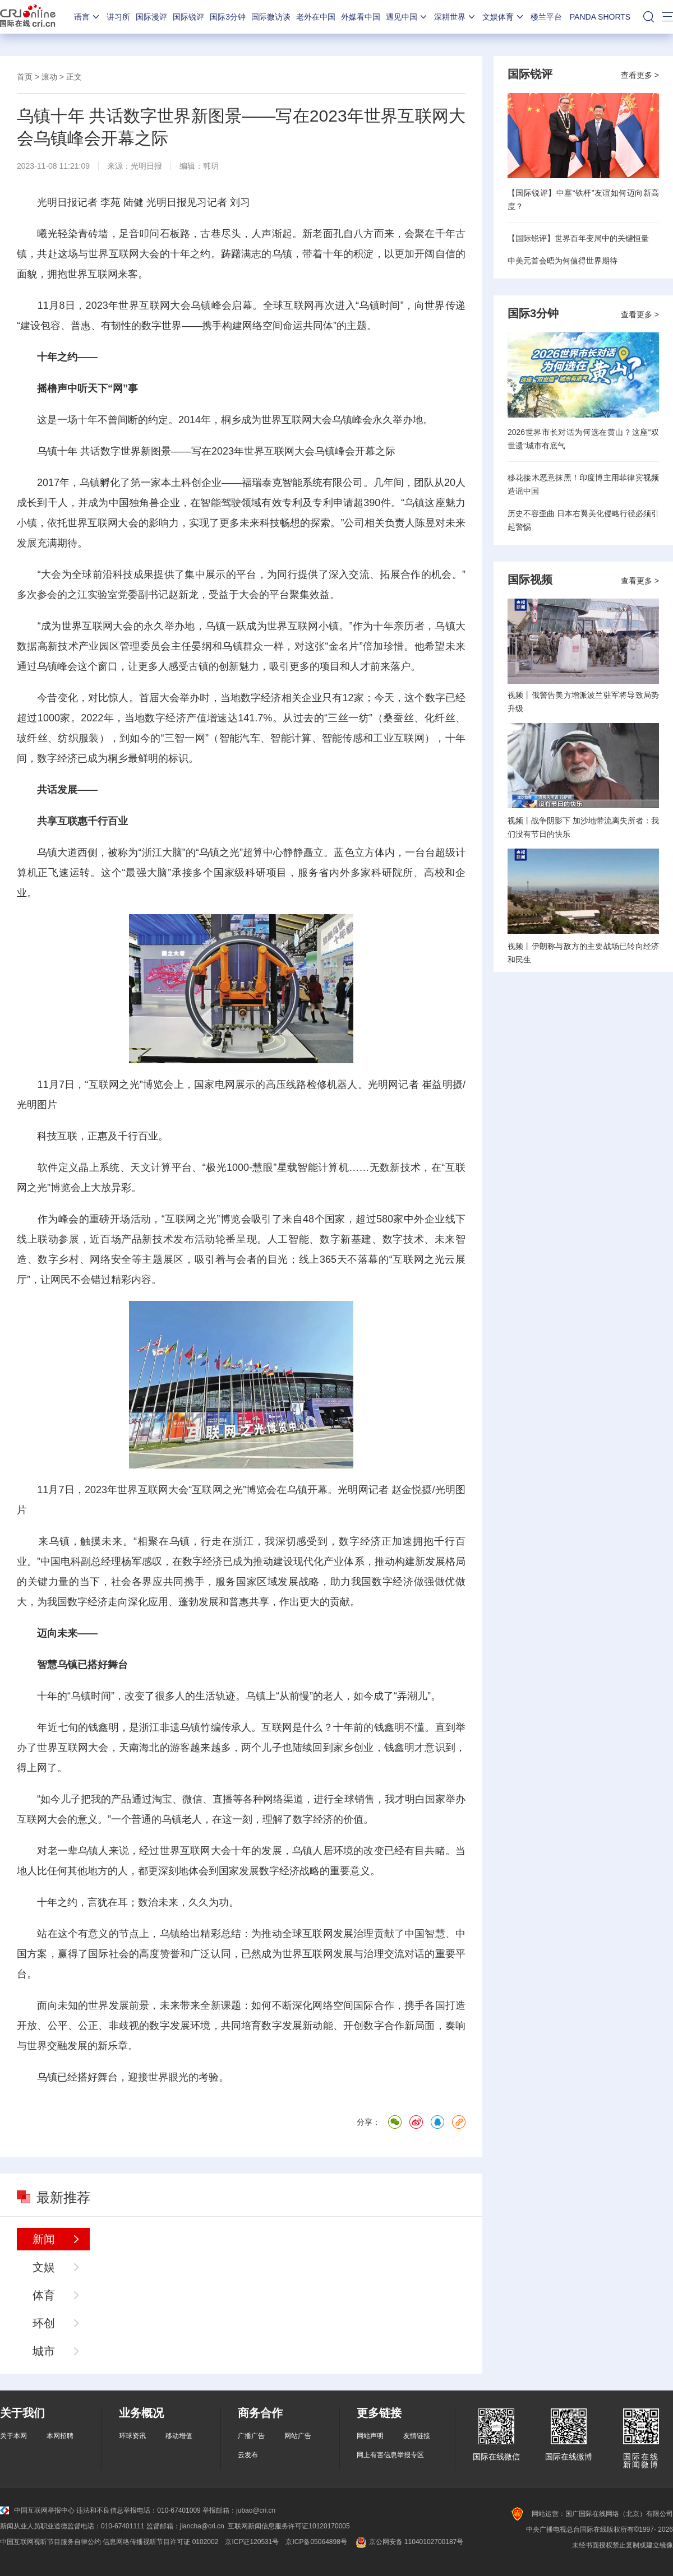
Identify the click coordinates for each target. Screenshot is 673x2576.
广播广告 (251, 2436)
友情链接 (416, 2436)
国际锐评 (188, 16)
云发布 (248, 2455)
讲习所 (118, 16)
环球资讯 (132, 2436)
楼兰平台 (546, 16)
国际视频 (530, 579)
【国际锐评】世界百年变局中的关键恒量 (578, 238)
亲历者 (409, 626)
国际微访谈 (271, 16)
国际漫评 (151, 16)
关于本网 (13, 2436)
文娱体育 (503, 16)
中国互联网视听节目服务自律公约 (50, 2542)
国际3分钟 (228, 16)
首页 (25, 76)
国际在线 (28, 17)
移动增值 (178, 2436)
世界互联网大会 (123, 254)
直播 (223, 1799)
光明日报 (146, 165)
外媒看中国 (360, 16)
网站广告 (297, 2436)
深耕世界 (455, 16)
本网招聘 (60, 2436)
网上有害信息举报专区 (390, 2455)
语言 (87, 16)
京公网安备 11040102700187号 (408, 2542)
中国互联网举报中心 (37, 2510)
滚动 (49, 76)
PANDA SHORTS (600, 16)
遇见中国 (407, 16)
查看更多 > (640, 75)
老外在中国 (315, 16)
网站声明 (370, 2436)
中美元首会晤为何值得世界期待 (562, 260)
